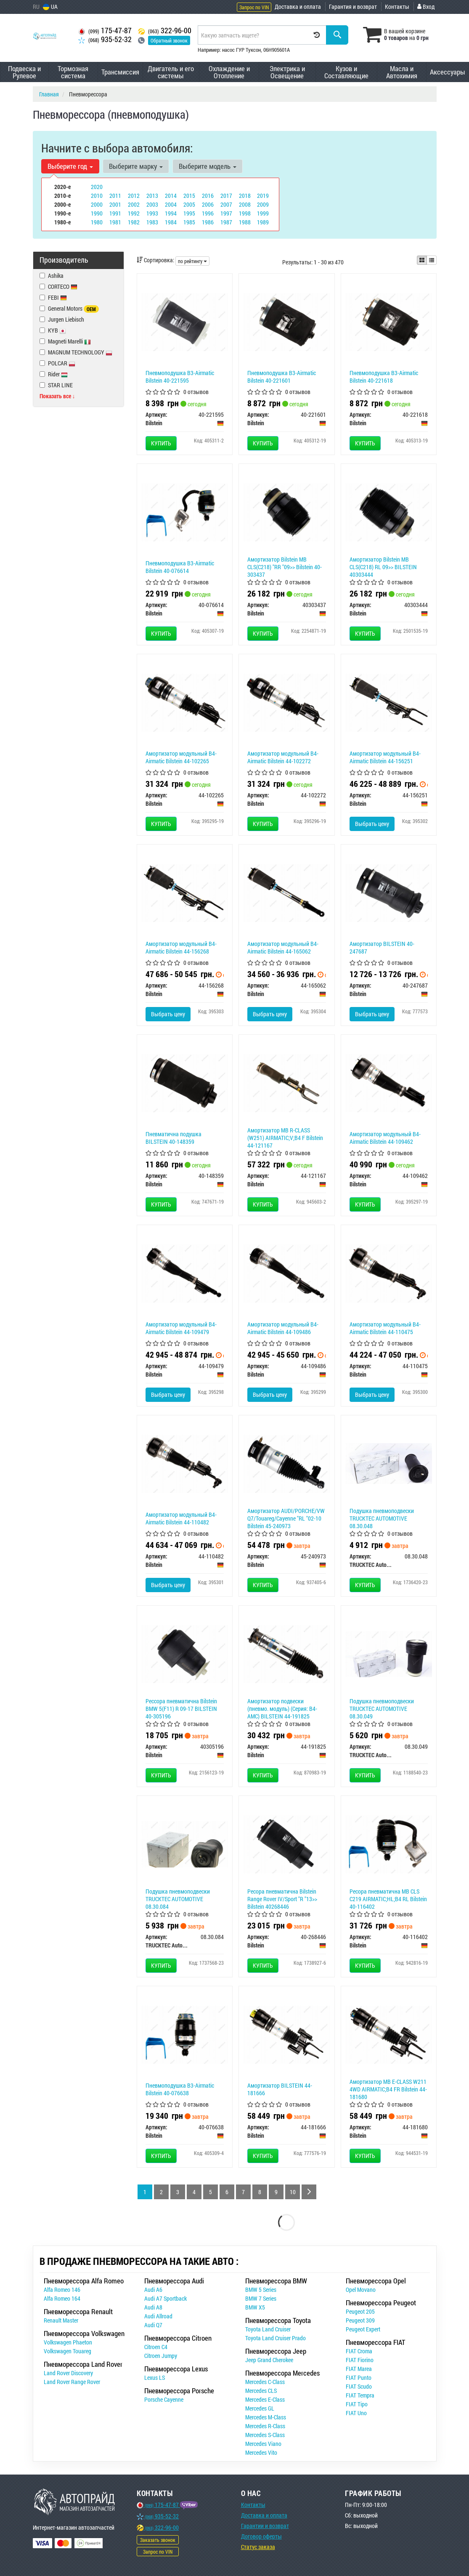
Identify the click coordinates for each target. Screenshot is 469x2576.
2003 (152, 204)
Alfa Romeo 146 (62, 2290)
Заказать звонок (157, 2539)
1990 (97, 213)
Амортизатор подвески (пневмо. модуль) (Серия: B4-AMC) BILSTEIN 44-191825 (282, 1708)
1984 (171, 222)
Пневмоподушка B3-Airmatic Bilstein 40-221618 (384, 376)
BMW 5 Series (260, 2290)
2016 (208, 196)
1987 (226, 222)
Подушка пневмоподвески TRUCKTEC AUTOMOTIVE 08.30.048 (382, 1518)
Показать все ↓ (57, 396)
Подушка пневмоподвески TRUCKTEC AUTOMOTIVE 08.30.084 (178, 1898)
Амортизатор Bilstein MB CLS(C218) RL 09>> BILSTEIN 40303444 (383, 566)
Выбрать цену (372, 824)
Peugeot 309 (360, 2320)
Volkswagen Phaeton (68, 2342)
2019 (263, 196)
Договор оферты (261, 2536)
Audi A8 (153, 2307)
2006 (208, 204)
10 (293, 2192)
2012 (134, 196)
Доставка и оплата (298, 7)
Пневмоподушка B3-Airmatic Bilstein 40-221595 (180, 376)
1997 (226, 213)
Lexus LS (154, 2378)
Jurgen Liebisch (62, 319)
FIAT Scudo (359, 2386)
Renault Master (61, 2320)
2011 (115, 196)
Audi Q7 (153, 2325)
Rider (58, 374)
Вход (426, 7)
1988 (245, 222)
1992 (134, 213)
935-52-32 (105, 39)
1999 (263, 213)
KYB (57, 330)
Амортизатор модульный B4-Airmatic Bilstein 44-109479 (181, 1328)
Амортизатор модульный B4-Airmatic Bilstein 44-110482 (181, 1518)
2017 (226, 196)
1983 (152, 222)
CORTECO (62, 286)
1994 (171, 213)
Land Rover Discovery (68, 2373)
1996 (208, 213)
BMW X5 (255, 2307)
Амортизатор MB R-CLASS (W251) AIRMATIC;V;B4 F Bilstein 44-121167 (285, 1137)
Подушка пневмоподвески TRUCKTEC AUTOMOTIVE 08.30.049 (382, 1708)
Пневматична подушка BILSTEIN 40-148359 (173, 1137)
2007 (226, 204)
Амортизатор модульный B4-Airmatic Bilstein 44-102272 (282, 757)
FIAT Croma (359, 2351)
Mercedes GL (259, 2408)
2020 (97, 187)
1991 (115, 213)
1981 (115, 222)
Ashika (52, 276)
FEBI (57, 297)
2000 (97, 204)
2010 (97, 196)
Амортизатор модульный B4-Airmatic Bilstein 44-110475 (385, 1328)
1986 (208, 222)
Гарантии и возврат (265, 2526)
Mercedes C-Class (265, 2382)
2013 (152, 196)
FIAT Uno (356, 2413)
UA (50, 7)
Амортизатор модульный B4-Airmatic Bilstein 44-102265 (181, 757)
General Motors (69, 308)
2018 (245, 196)
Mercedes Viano (263, 2444)
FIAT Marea (359, 2369)
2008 (245, 204)
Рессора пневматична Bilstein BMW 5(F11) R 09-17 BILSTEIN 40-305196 (181, 1708)
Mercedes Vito (261, 2452)
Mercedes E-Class (265, 2399)
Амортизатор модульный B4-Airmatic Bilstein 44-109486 (282, 1328)
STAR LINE (56, 385)
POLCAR (57, 363)
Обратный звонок (169, 40)
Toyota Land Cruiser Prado (275, 2338)
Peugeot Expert (363, 2329)
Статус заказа (258, 2547)
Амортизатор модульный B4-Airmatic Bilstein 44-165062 (282, 947)
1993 (152, 213)
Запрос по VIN (254, 7)
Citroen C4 (155, 2347)
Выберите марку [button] (136, 166)
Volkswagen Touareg (67, 2351)
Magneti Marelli (65, 341)
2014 (171, 196)
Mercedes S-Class (265, 2435)
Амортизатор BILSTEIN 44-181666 (279, 2089)
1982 (134, 222)
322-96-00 (164, 30)
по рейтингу (192, 261)
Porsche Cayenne (163, 2399)
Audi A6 (153, 2290)
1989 (263, 222)
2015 (189, 196)
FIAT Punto (358, 2378)
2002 (134, 204)
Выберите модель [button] (207, 166)
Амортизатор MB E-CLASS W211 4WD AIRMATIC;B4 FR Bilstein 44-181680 (388, 2089)
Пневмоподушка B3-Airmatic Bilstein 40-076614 (180, 567)
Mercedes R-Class (265, 2426)
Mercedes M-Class (265, 2417)
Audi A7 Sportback (165, 2298)
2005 (189, 204)
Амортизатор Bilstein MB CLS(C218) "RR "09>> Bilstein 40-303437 (284, 566)
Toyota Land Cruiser (268, 2329)
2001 (115, 204)
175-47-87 (105, 30)
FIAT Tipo (357, 2404)
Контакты (397, 7)
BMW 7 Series (260, 2298)
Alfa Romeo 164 (62, 2298)
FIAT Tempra (360, 2395)
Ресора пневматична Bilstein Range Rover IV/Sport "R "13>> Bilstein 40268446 (282, 1898)
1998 (245, 213)
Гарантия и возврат (353, 7)
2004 (171, 204)
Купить (161, 443)
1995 (189, 213)
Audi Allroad (158, 2316)
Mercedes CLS (261, 2391)
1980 (97, 222)
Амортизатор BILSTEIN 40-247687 (382, 947)
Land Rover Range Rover (72, 2382)
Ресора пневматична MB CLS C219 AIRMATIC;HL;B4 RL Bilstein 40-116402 (388, 1898)
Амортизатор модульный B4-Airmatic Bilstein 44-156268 (181, 947)
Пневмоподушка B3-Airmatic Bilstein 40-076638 (180, 2089)
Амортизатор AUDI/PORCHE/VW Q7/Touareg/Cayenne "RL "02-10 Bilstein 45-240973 (286, 1518)
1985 (189, 222)
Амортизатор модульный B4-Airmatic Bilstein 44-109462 (385, 1137)
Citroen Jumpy (160, 2356)
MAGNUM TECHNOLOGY (76, 352)
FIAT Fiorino (360, 2360)
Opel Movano (361, 2290)
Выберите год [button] (70, 166)
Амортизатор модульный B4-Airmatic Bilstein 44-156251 (385, 757)
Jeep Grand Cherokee (269, 2360)
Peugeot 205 (360, 2311)
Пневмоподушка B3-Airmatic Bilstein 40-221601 (281, 376)
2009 (263, 204)
